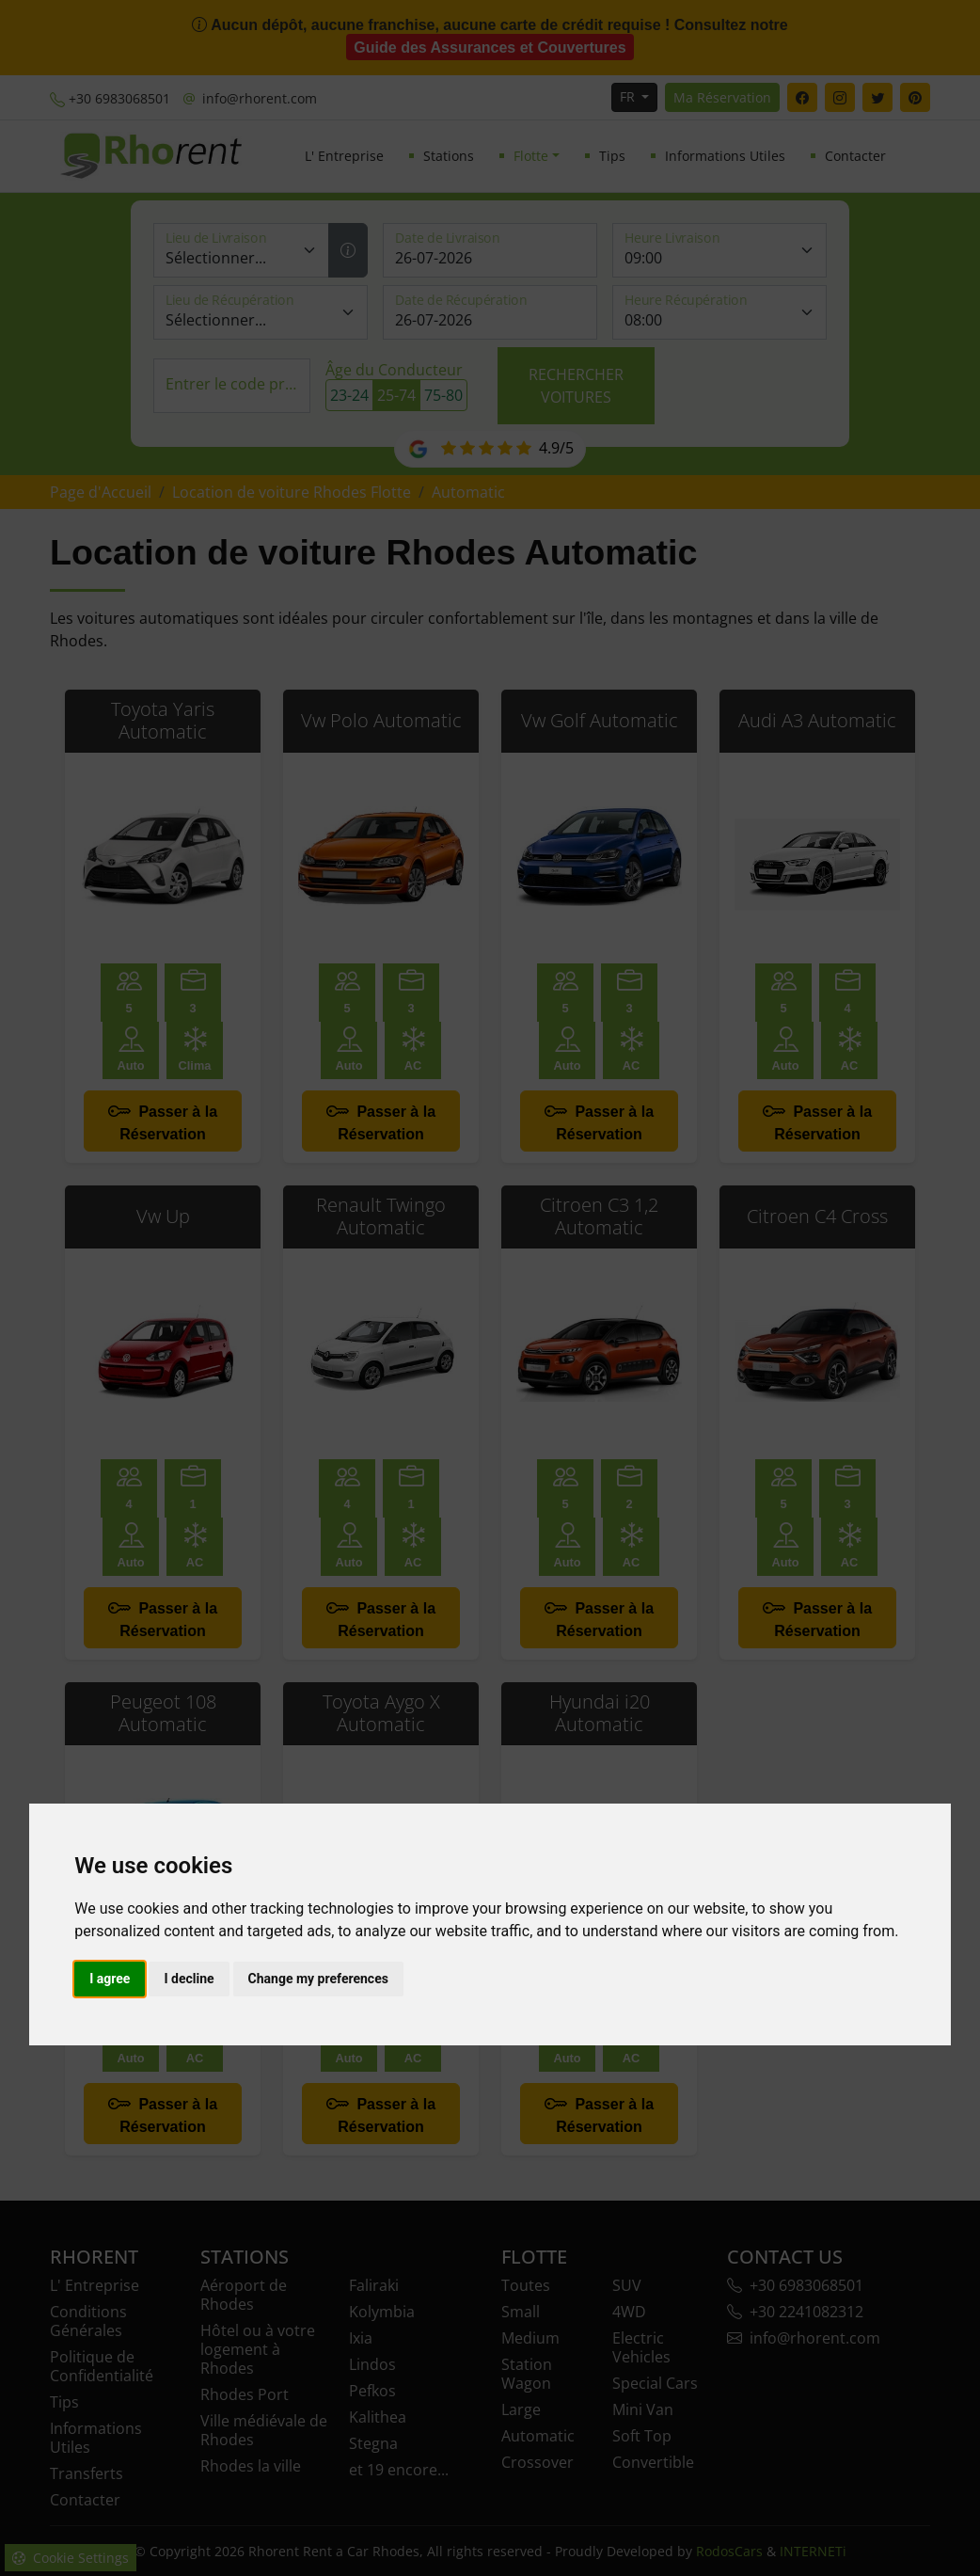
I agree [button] (109, 1978)
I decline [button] (188, 1978)
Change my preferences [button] (318, 1978)
